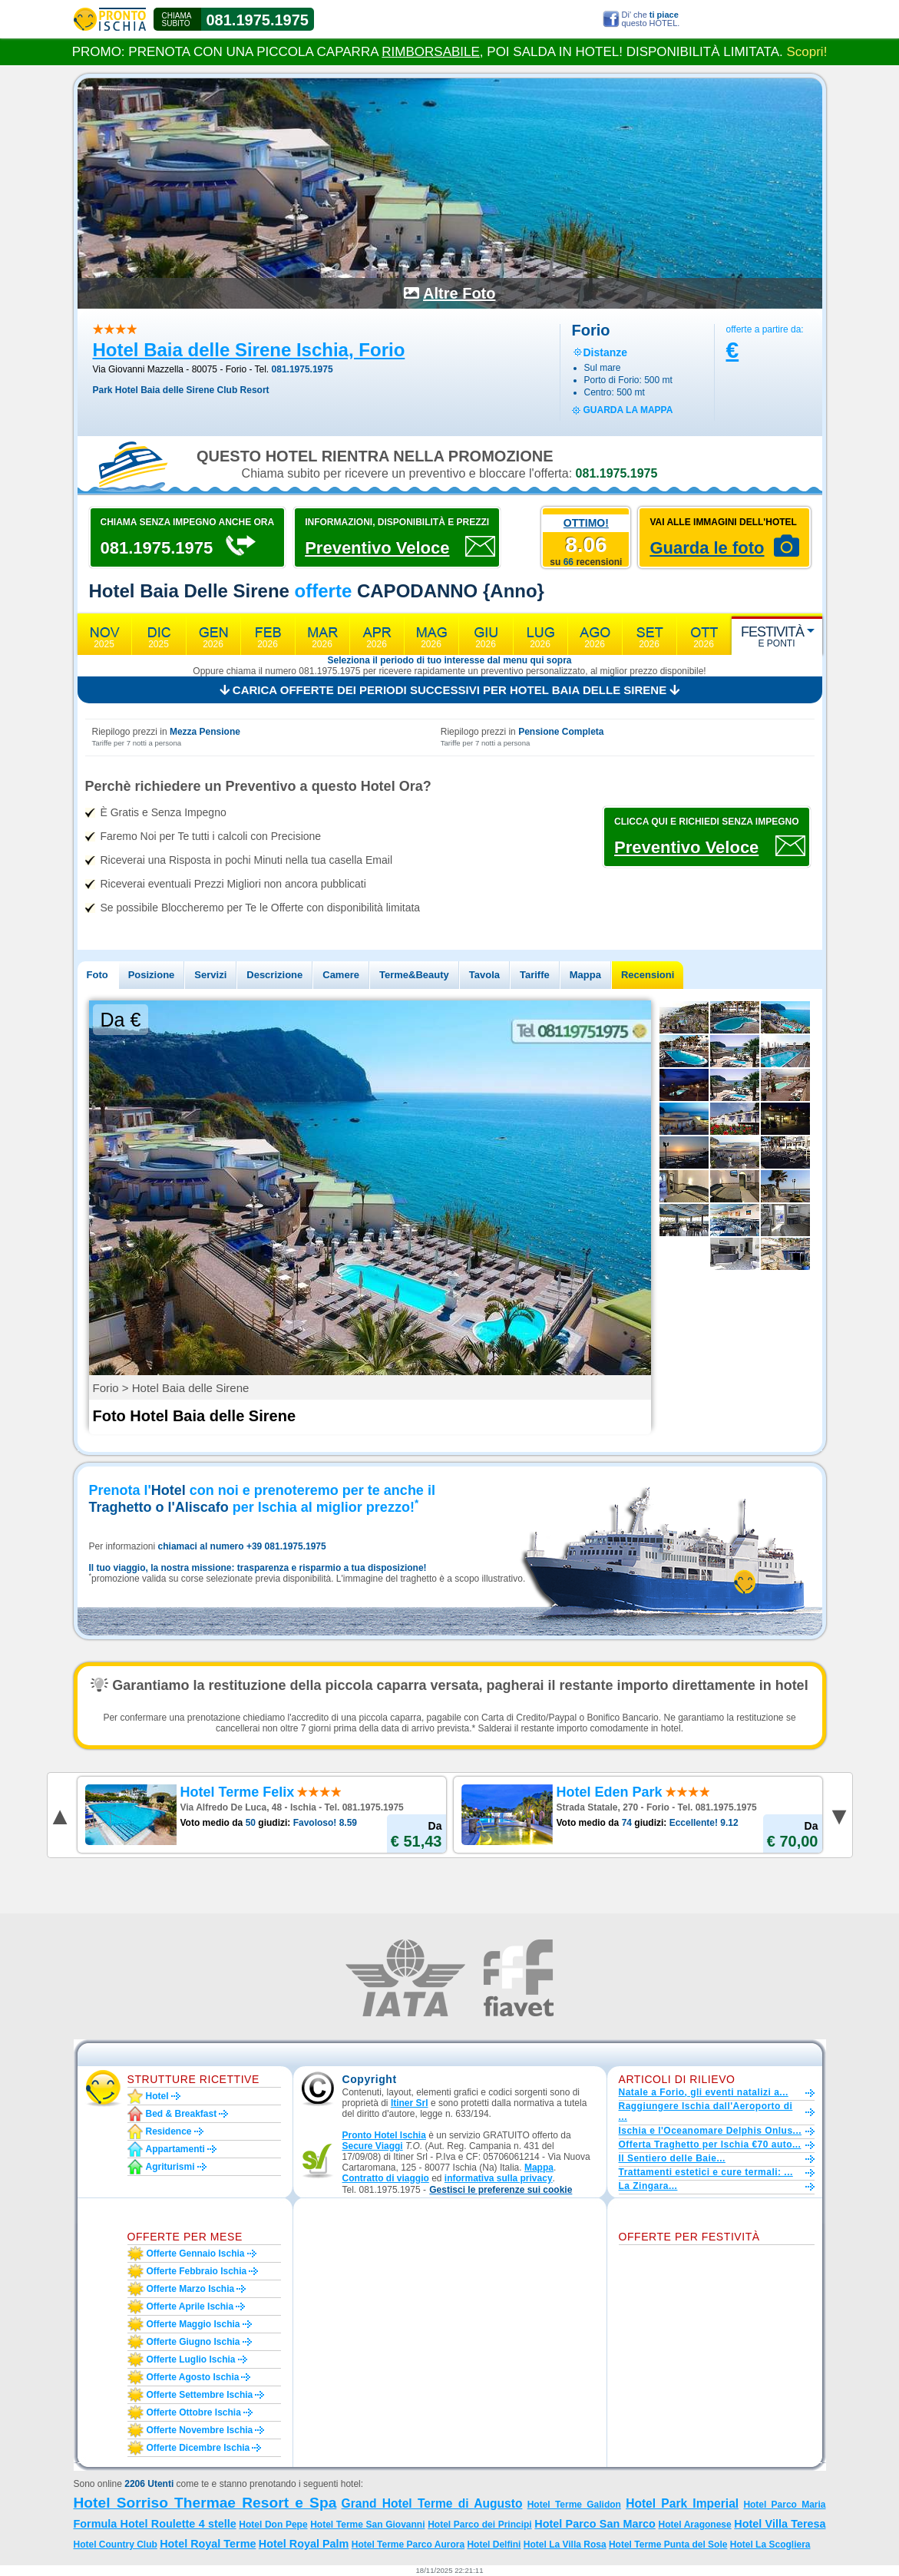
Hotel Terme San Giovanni (367, 2524)
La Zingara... (648, 2186)
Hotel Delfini (494, 2544)
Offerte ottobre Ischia (194, 2412)
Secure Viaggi (372, 2146)
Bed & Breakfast (181, 2113)
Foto (97, 974)
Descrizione (274, 974)
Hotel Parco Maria (784, 2504)
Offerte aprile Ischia (190, 2306)
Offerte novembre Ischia (200, 2430)
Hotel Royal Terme (208, 2544)
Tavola (484, 974)
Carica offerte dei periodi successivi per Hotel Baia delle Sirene (450, 689)
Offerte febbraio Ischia (197, 2271)
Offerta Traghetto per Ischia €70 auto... (710, 2144)
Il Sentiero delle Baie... (672, 2158)
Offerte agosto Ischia (193, 2377)
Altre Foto (459, 293)
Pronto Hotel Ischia (384, 2135)
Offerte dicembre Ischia (198, 2447)
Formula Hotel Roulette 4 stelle (155, 2524)
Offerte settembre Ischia (200, 2394)
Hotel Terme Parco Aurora (408, 2544)
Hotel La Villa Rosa (565, 2544)
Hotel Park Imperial (682, 2503)
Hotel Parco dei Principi (480, 2524)
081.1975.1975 (258, 20)
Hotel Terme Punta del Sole (668, 2544)
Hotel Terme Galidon (574, 2504)
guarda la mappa (628, 410)
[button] (500, 2190)
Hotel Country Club (115, 2544)
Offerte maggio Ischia (193, 2324)
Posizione (151, 974)
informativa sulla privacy (499, 2178)
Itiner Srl (409, 2103)
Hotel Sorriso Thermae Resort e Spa (205, 2503)
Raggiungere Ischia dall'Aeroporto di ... (706, 2111)
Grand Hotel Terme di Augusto (432, 2503)
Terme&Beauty (414, 974)
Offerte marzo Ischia (191, 2288)
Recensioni (647, 974)
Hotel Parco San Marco (595, 2524)
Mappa (585, 974)
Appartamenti (175, 2149)
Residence (169, 2131)
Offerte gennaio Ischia (196, 2253)
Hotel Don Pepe (273, 2524)
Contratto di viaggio (385, 2178)
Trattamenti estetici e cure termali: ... (706, 2172)
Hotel (157, 2096)
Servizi (210, 974)
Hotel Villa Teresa (779, 2524)
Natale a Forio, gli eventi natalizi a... (703, 2092)
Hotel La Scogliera (770, 2544)
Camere (340, 974)
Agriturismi (170, 2166)
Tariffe (535, 974)
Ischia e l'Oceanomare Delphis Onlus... (710, 2130)
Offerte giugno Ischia (193, 2341)
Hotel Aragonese (695, 2524)
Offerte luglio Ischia (191, 2359)
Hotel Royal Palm (304, 2544)
